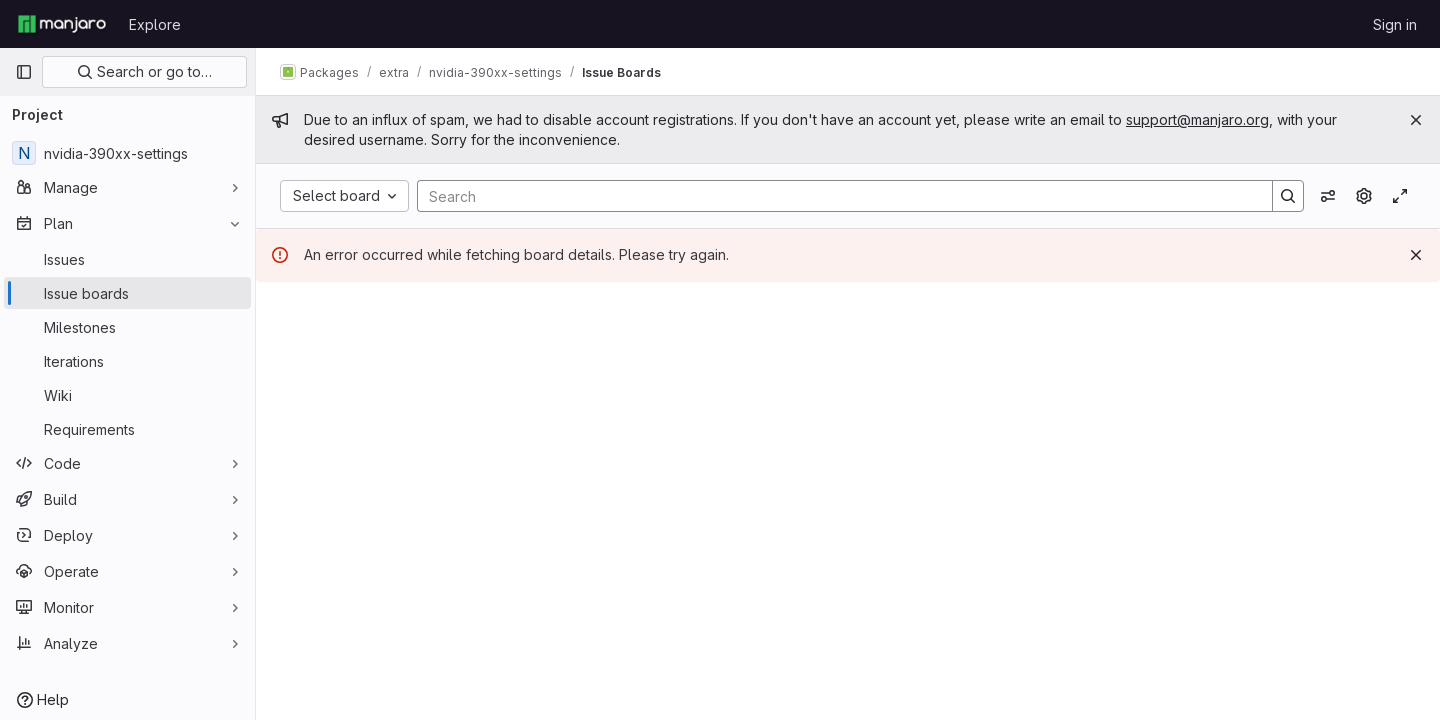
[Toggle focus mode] (1400, 196)
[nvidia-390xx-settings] (127, 153)
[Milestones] (127, 327)
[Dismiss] (1416, 255)
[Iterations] (127, 361)
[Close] (1416, 120)
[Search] (835, 196)
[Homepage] (62, 24)
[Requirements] (127, 429)
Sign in (1395, 24)
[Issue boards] (127, 293)
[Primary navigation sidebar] (24, 72)
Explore (155, 24)
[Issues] (127, 259)
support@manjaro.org (1197, 119)
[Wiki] (127, 395)
